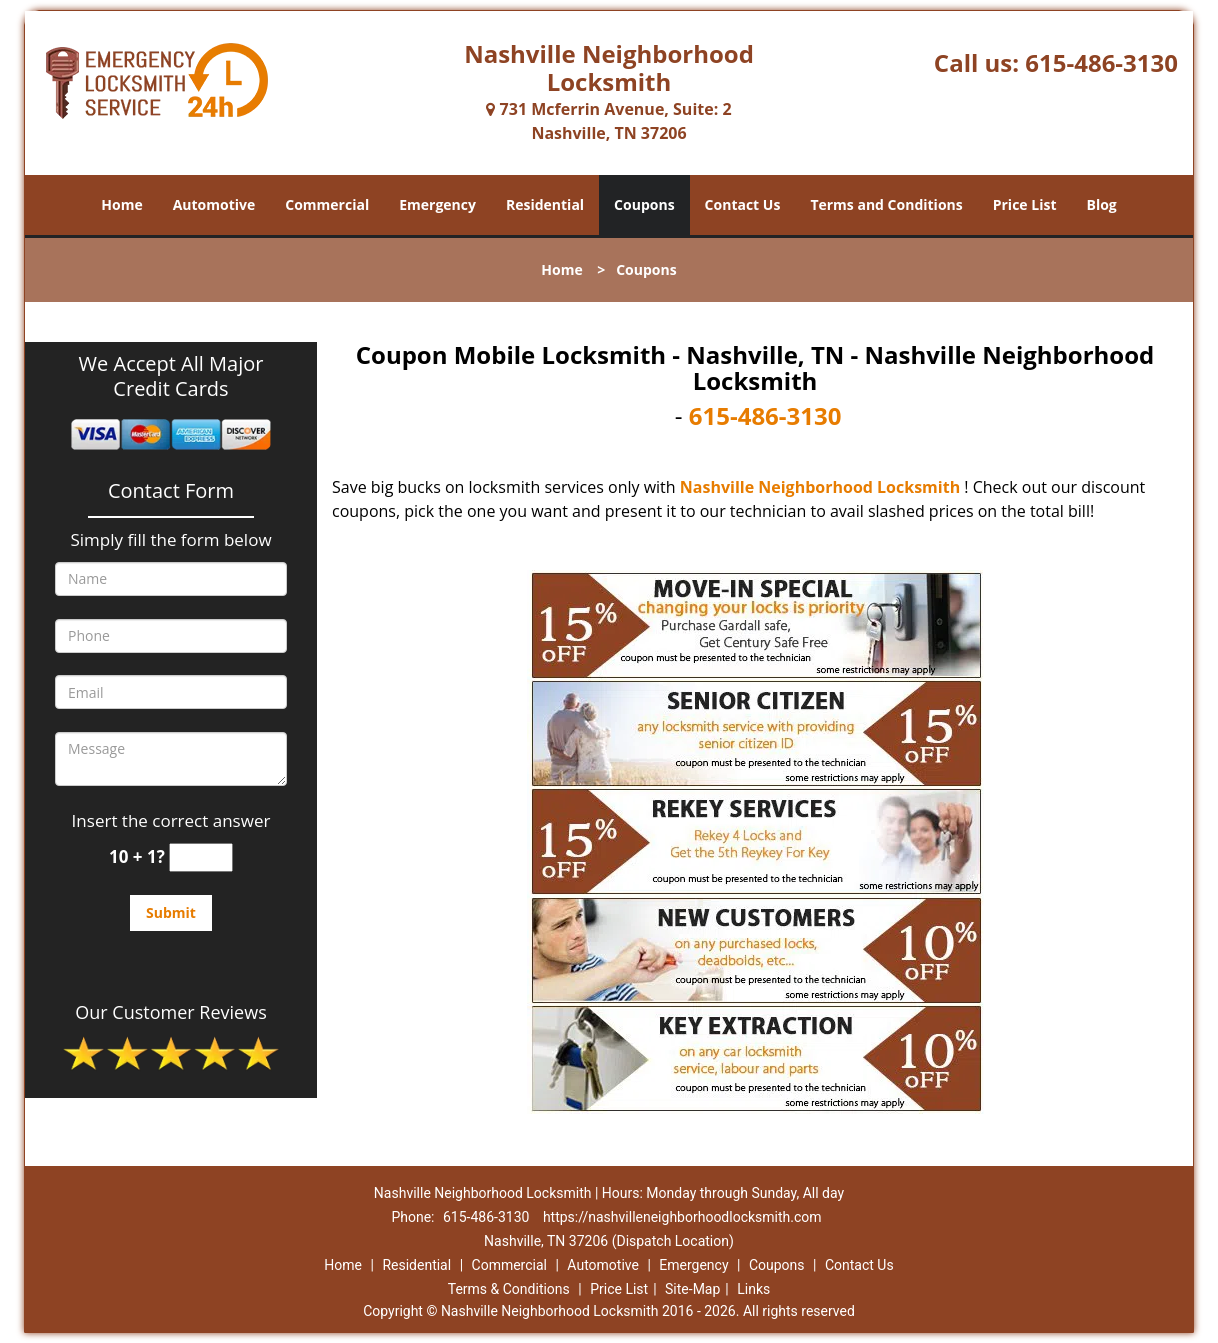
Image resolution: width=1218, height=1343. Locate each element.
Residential (545, 204)
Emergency (437, 204)
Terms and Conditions (886, 204)
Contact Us (743, 204)
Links (753, 1289)
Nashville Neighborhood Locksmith (820, 487)
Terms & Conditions (509, 1289)
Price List (1025, 204)
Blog (1101, 204)
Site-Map (692, 1289)
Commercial (327, 204)
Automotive (214, 204)
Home (121, 204)
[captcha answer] (201, 857)
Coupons (644, 204)
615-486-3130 (1101, 62)
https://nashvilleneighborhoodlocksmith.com (682, 1217)
